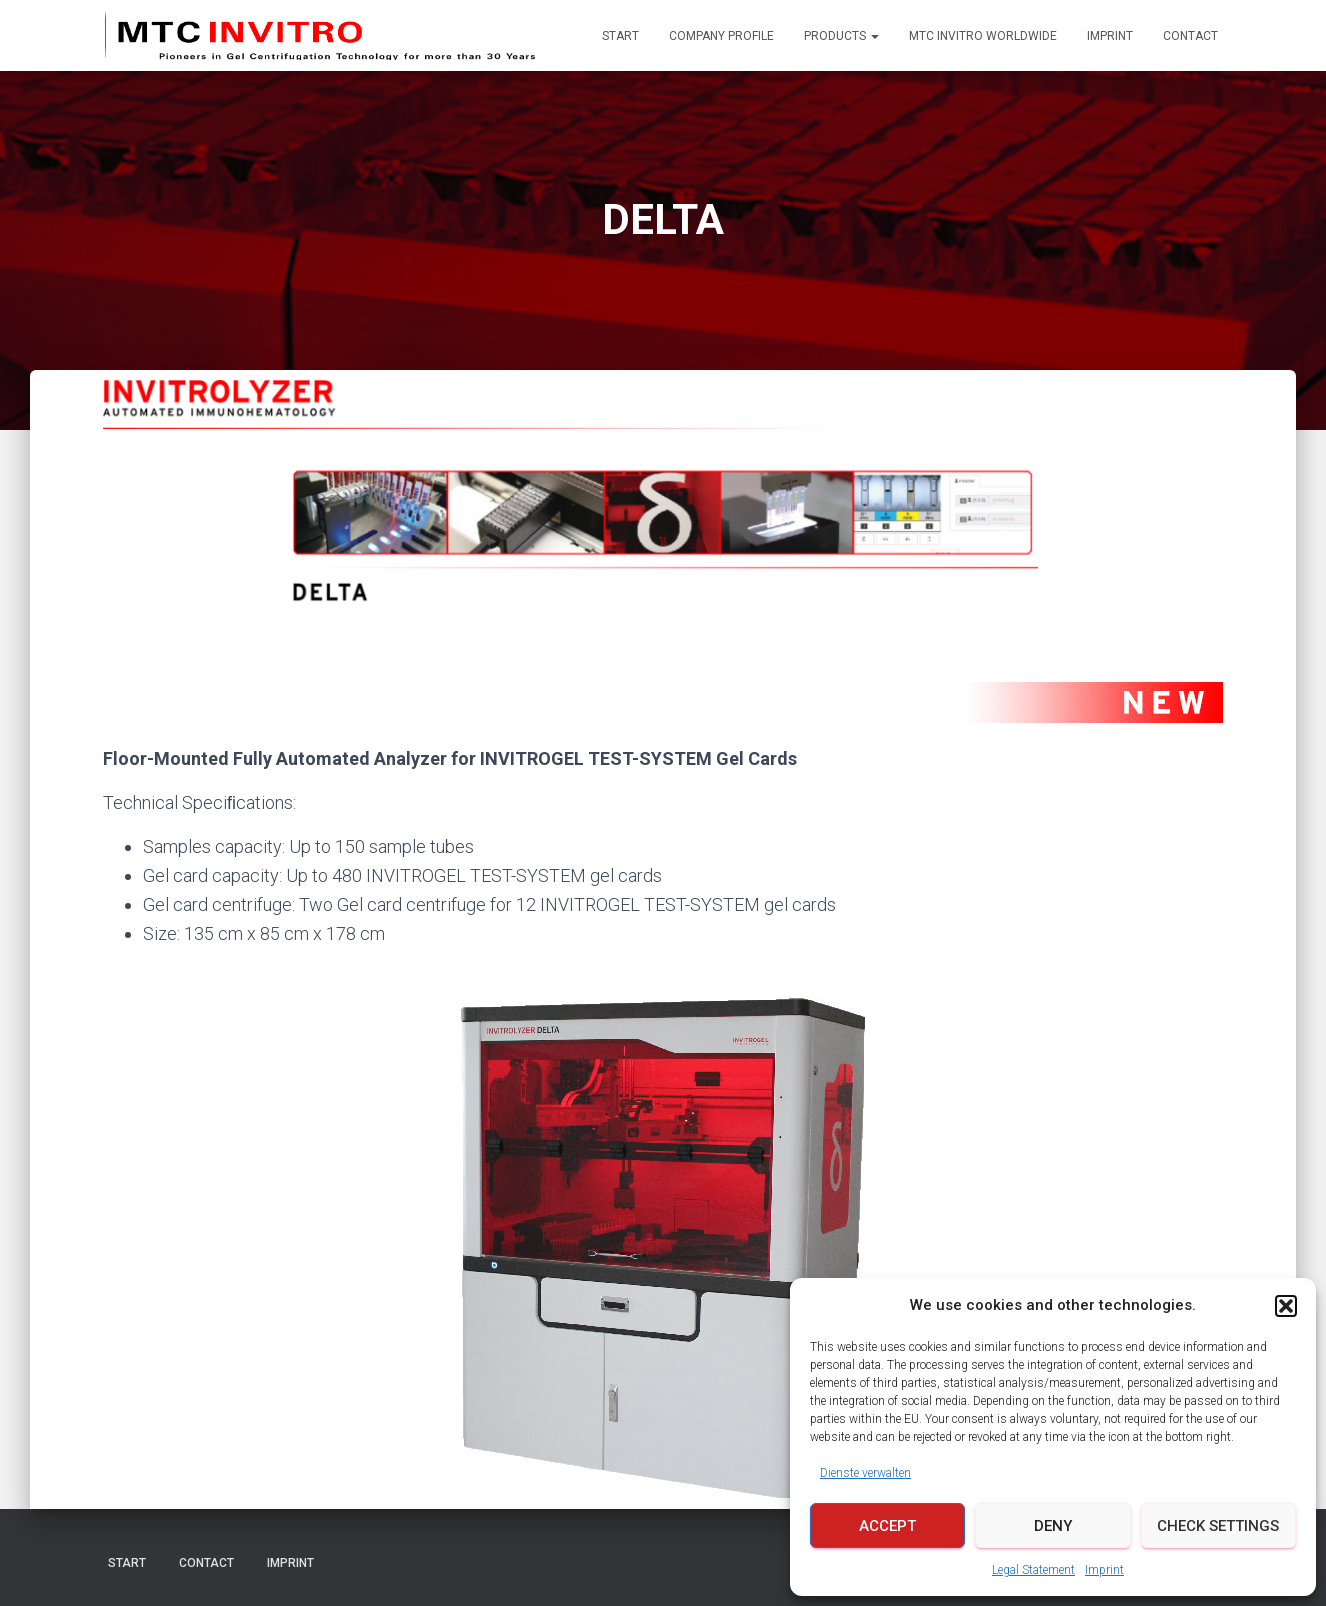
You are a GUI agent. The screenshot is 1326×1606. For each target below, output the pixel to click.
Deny (1053, 1526)
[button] (1286, 1306)
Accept (887, 1526)
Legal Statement (1033, 1570)
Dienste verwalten (865, 1473)
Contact (1190, 36)
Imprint (1104, 1570)
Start (620, 36)
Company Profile (721, 36)
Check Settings (1218, 1526)
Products (841, 36)
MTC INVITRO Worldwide (983, 36)
